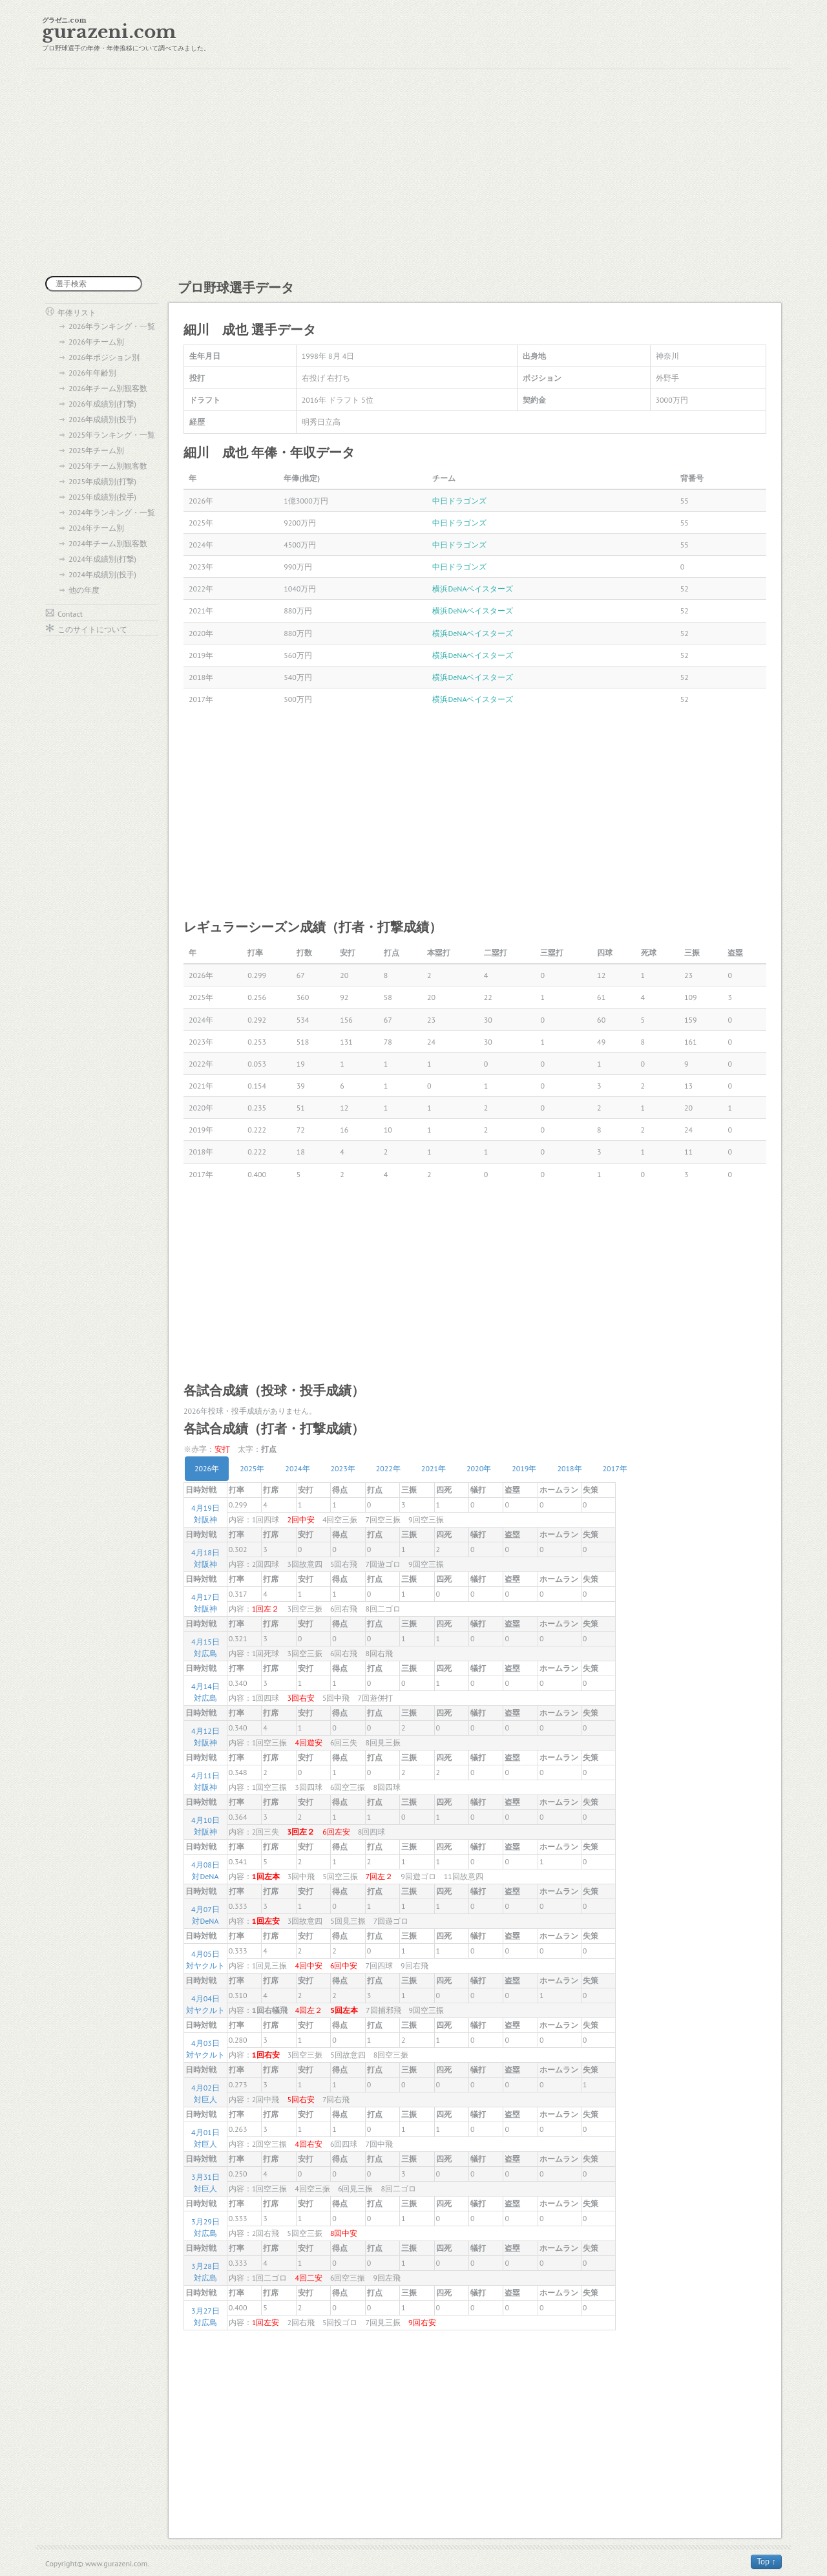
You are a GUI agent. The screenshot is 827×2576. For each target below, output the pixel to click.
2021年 (433, 1468)
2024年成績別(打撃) (102, 559)
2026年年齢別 (92, 373)
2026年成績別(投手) (102, 419)
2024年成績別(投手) (102, 574)
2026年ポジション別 (104, 357)
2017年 (615, 1468)
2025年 (252, 1468)
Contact (70, 614)
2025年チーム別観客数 (107, 466)
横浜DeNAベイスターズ (472, 588)
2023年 (343, 1468)
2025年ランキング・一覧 (111, 435)
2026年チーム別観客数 (107, 388)
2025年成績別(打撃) (102, 481)
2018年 (569, 1468)
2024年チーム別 (96, 528)
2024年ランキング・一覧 (111, 512)
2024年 (297, 1468)
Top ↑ (766, 2561)
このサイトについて (92, 629)
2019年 (524, 1468)
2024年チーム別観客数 (107, 543)
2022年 (388, 1468)
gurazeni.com (109, 32)
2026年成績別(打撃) (102, 404)
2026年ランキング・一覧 (111, 326)
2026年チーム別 (96, 341)
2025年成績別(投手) (102, 497)
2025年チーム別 (96, 450)
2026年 (206, 1468)
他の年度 (83, 590)
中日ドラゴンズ (459, 501)
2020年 (478, 1468)
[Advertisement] (413, 172)
